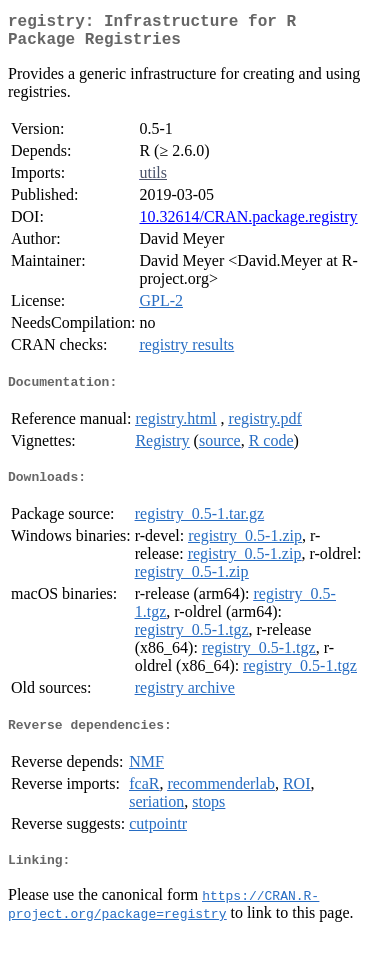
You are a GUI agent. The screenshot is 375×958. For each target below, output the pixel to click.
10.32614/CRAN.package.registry (248, 224)
